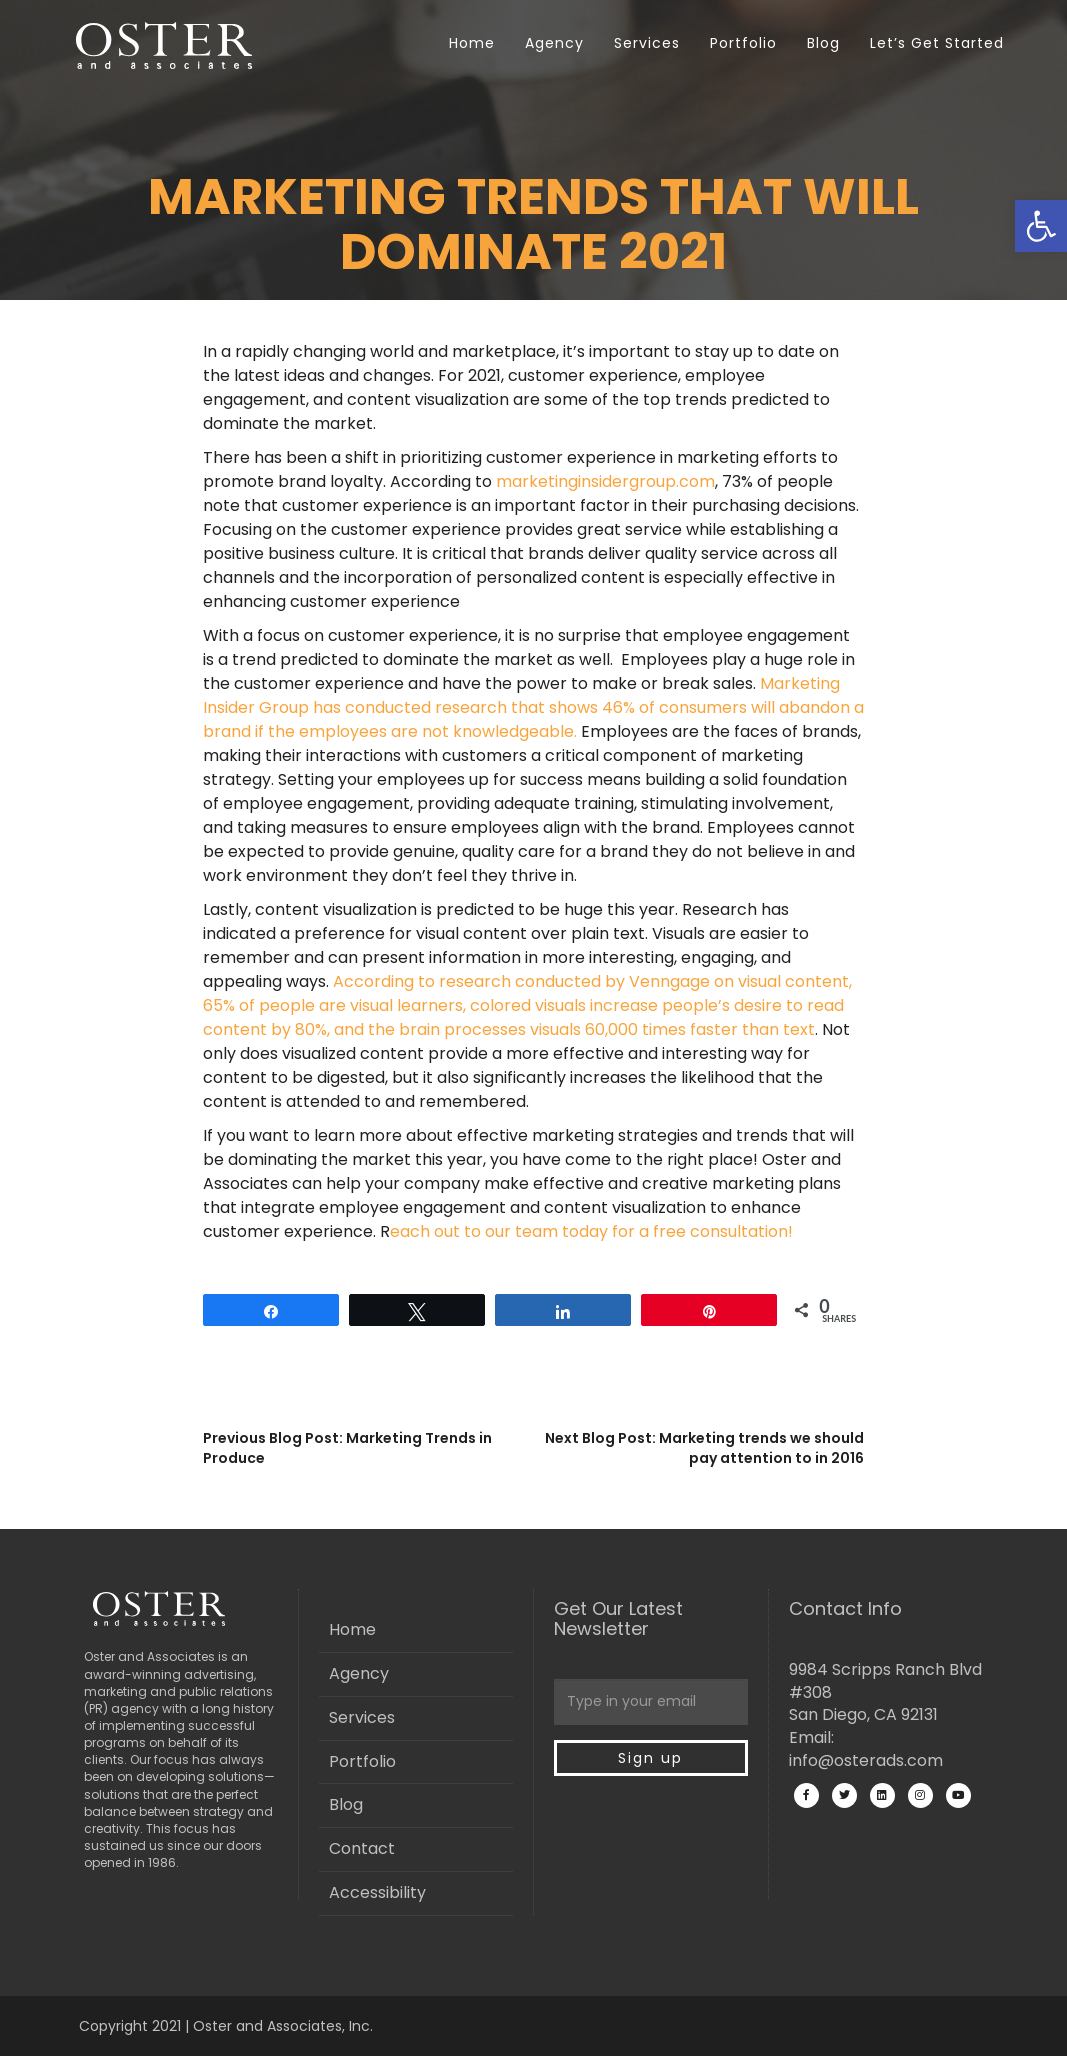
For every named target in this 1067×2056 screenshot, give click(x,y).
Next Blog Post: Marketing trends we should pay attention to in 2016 (704, 1448)
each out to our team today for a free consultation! (591, 1231)
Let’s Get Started (937, 43)
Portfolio (743, 43)
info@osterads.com (866, 1760)
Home (472, 43)
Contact (362, 1848)
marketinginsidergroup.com (605, 481)
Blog (823, 43)
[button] (1041, 226)
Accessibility (377, 1892)
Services (647, 43)
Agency (554, 43)
